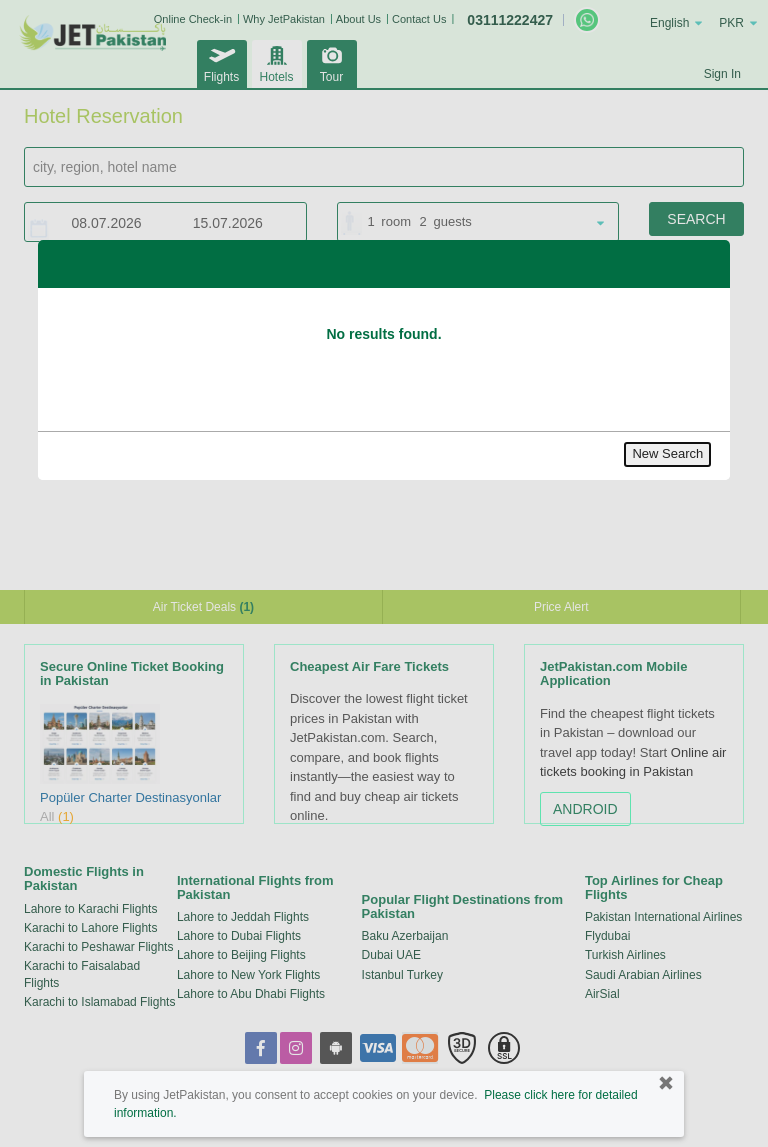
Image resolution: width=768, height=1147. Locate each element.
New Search (667, 453)
